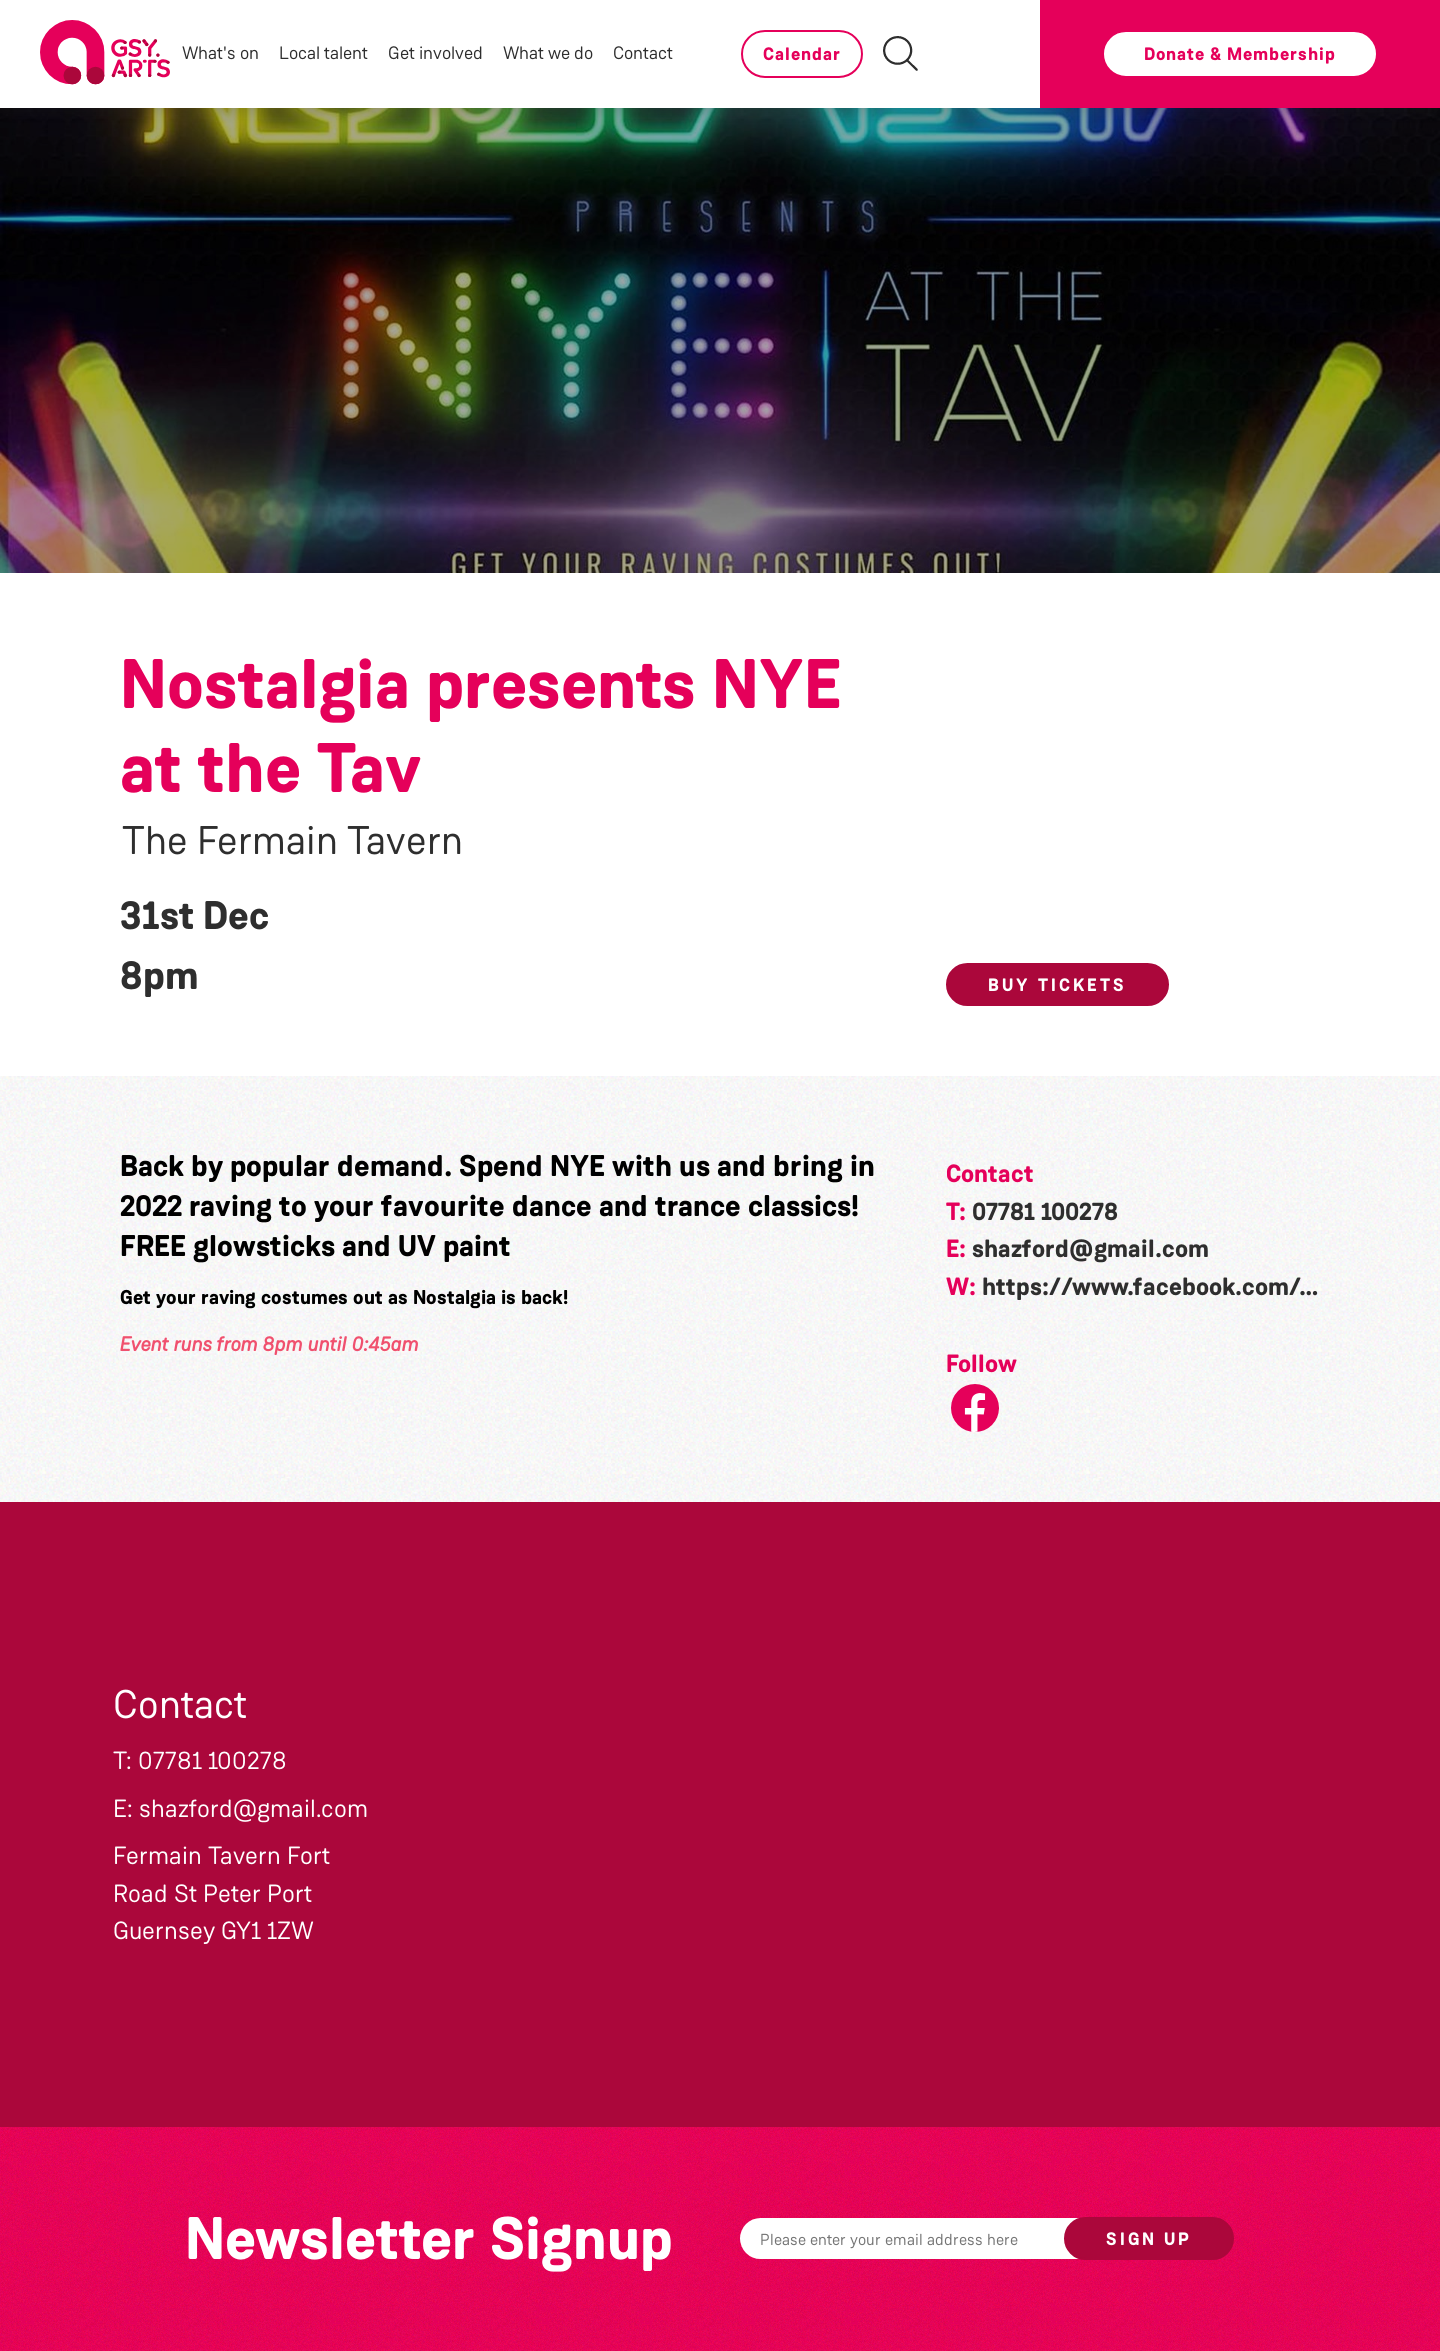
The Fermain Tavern (292, 841)
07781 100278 (1045, 1212)
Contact (643, 53)
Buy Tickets (1057, 985)
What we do (548, 53)
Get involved (435, 53)
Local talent (323, 53)
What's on (220, 53)
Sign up (1149, 2239)
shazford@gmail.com (1090, 1249)
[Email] (933, 2238)
